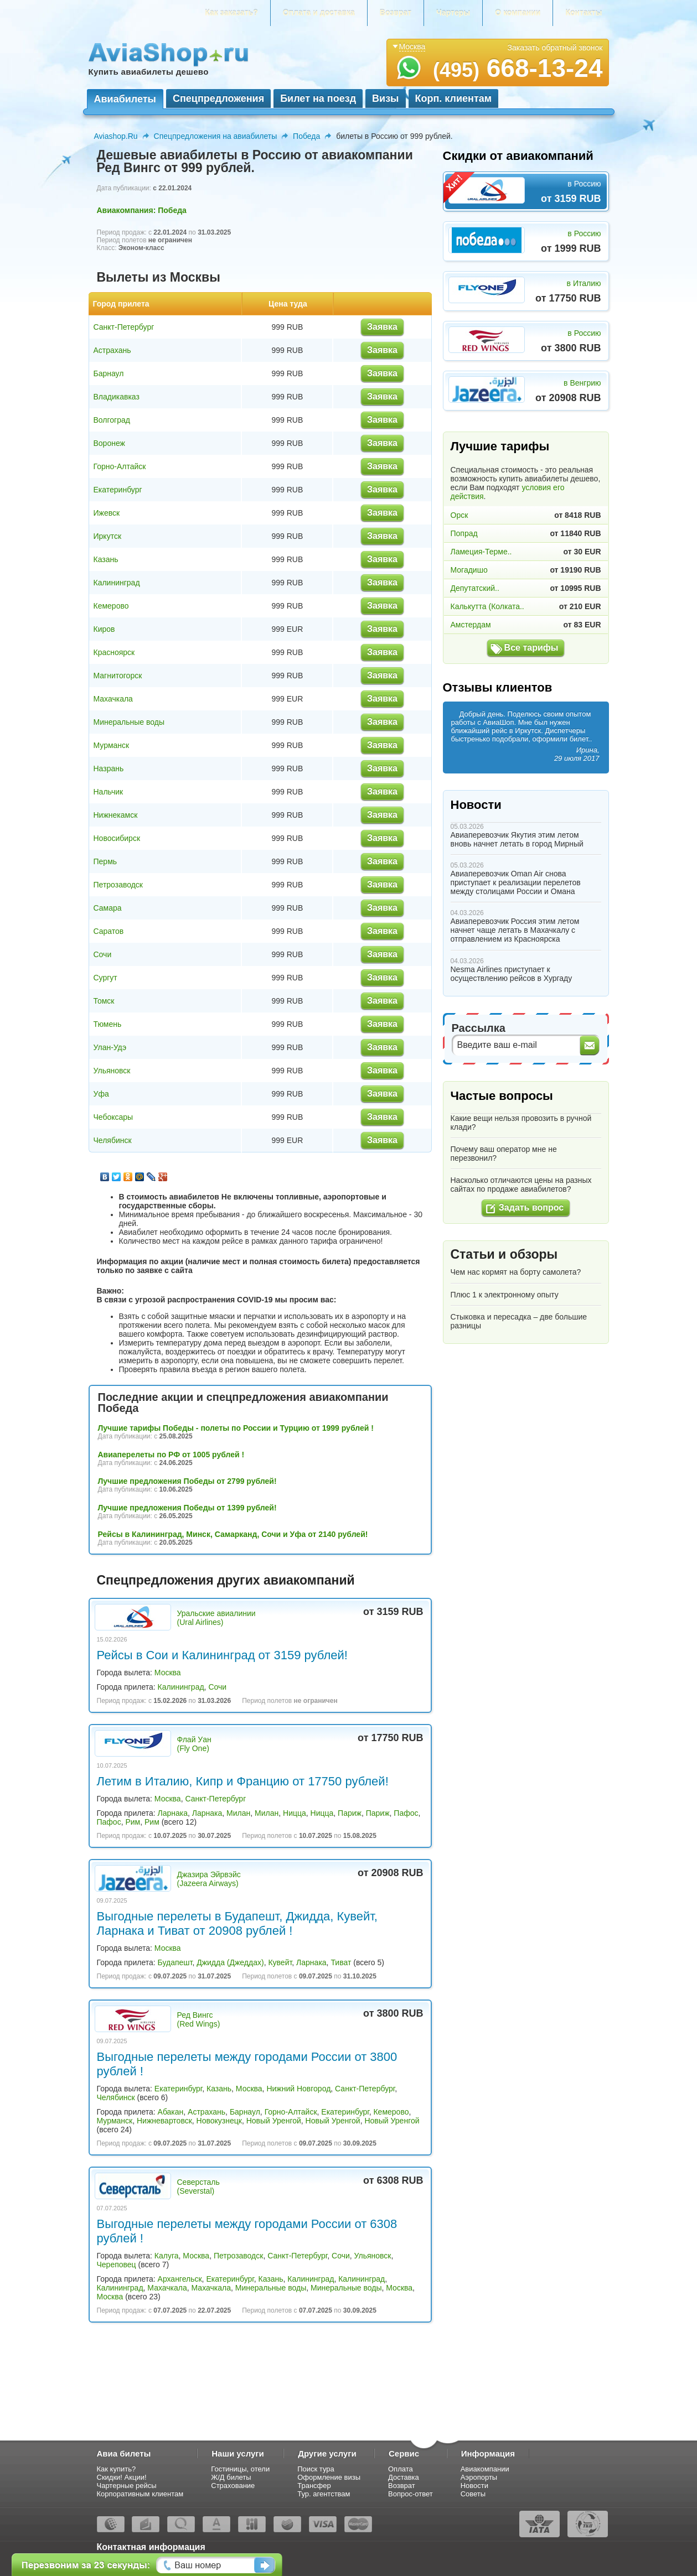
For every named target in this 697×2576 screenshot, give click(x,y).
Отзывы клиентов (498, 687)
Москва (167, 1672)
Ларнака (173, 1813)
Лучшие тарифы (500, 446)
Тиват (341, 1962)
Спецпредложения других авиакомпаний (226, 1580)
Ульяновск (112, 1070)
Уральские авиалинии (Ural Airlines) (216, 1618)
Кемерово (111, 605)
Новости (476, 805)
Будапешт (175, 1962)
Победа (306, 136)
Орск (459, 515)
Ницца (294, 1813)
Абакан (171, 2111)
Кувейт (280, 1962)
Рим (132, 1821)
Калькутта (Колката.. (487, 606)
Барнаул (109, 373)
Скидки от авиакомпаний (518, 156)
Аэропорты (479, 2477)
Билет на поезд (318, 98)
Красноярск (114, 652)
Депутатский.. (475, 588)
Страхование (233, 2485)
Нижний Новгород (298, 2088)
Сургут (105, 977)
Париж (350, 1813)
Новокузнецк (219, 2120)
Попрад (464, 533)
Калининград (117, 582)
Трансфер (314, 2485)
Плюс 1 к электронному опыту (505, 1294)
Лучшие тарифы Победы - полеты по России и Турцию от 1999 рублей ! (236, 1428)
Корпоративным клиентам (140, 2494)
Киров (104, 629)
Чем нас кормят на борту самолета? (516, 1272)
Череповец (116, 2264)
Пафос (406, 1813)
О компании (517, 12)
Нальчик (108, 791)
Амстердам (471, 624)
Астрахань (112, 350)
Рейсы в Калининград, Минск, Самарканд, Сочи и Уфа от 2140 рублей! (233, 1534)
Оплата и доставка (319, 12)
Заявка (382, 326)
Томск (104, 1000)
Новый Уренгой (273, 2120)
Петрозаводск (118, 884)
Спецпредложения (218, 98)
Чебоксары (113, 1117)
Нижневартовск (164, 2120)
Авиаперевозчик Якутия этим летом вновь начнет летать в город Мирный (517, 839)
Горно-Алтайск (120, 466)
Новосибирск (117, 838)
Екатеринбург (118, 489)
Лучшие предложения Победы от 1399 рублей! (187, 1507)
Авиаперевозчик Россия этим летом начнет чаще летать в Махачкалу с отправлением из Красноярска (515, 930)
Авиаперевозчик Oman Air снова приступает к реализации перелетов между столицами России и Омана (516, 882)
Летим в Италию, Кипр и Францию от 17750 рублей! (243, 1781)
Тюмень (108, 1024)
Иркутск (108, 536)
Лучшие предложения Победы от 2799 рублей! (187, 1481)
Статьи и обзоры (504, 1254)
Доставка (403, 2477)
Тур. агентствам (323, 2494)
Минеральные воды (129, 722)
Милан (238, 1813)
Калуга (166, 2255)
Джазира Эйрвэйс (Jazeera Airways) (209, 1879)
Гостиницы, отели (240, 2469)
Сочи (103, 954)
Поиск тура (315, 2469)
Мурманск (112, 745)
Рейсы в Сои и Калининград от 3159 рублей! (222, 1655)
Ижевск (107, 512)
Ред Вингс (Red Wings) (198, 2019)
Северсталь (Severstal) (198, 2186)
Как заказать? (231, 12)
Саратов (109, 931)
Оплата (400, 2469)
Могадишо (469, 569)
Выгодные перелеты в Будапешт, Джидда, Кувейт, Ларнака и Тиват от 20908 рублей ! (237, 1923)
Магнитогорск (118, 675)
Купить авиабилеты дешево (149, 71)
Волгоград (112, 420)
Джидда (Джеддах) (230, 1962)
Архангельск (180, 2278)
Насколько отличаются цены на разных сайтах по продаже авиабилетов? (521, 1184)
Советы (473, 2494)
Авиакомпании (485, 2469)
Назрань (109, 768)
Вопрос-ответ (410, 2494)
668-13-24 (518, 68)
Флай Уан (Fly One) (194, 1744)
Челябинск (113, 1140)
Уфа (101, 1093)
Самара (108, 907)
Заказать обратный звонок (555, 47)
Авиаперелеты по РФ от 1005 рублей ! (171, 1454)
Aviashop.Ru (116, 136)
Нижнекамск (116, 815)
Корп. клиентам (453, 98)
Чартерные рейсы (127, 2485)
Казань (106, 559)
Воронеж (109, 443)
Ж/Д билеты (231, 2477)
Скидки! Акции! (122, 2477)
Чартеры (453, 12)
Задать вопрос (531, 1207)
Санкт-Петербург (124, 327)
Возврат (395, 12)
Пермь (105, 861)
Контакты (583, 12)
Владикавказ (117, 396)
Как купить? (116, 2469)
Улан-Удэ (110, 1047)
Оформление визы (328, 2477)
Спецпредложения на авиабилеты (215, 136)
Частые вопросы (502, 1096)
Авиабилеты (125, 99)
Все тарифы (531, 647)
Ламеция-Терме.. (481, 551)
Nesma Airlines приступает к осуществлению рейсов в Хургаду (511, 974)
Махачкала (113, 698)
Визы (385, 98)
